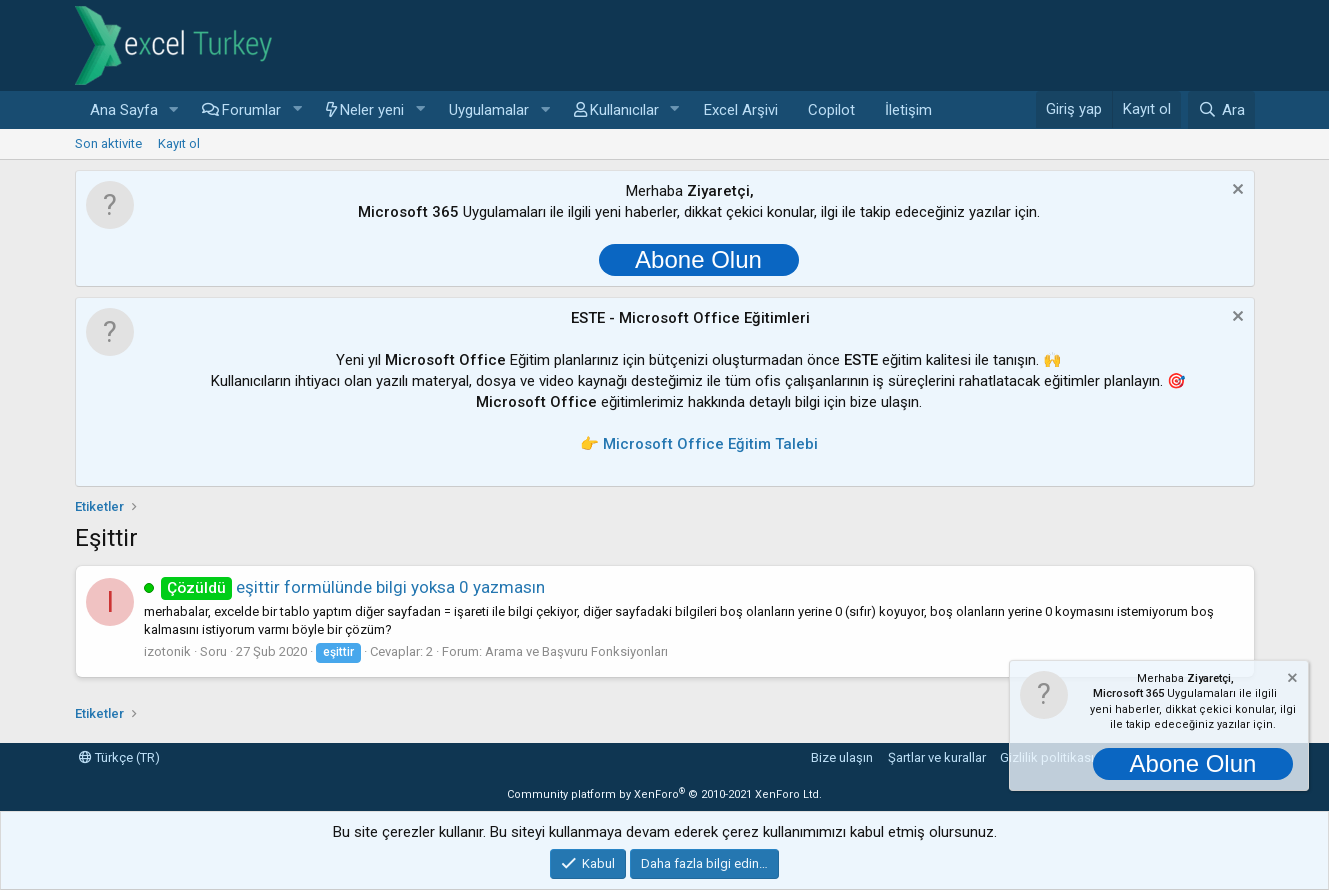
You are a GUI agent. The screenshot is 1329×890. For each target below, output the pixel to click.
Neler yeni (372, 110)
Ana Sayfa (124, 110)
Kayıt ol (179, 143)
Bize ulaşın (842, 757)
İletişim (908, 110)
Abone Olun (698, 259)
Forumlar (251, 110)
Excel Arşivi (741, 110)
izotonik (167, 651)
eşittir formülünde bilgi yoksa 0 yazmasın (353, 587)
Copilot (831, 110)
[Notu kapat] (1235, 191)
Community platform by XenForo (664, 794)
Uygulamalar (489, 110)
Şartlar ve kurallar (937, 757)
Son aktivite (108, 143)
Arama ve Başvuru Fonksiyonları (576, 651)
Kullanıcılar (624, 110)
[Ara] (1221, 110)
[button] (173, 110)
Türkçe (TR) (119, 757)
